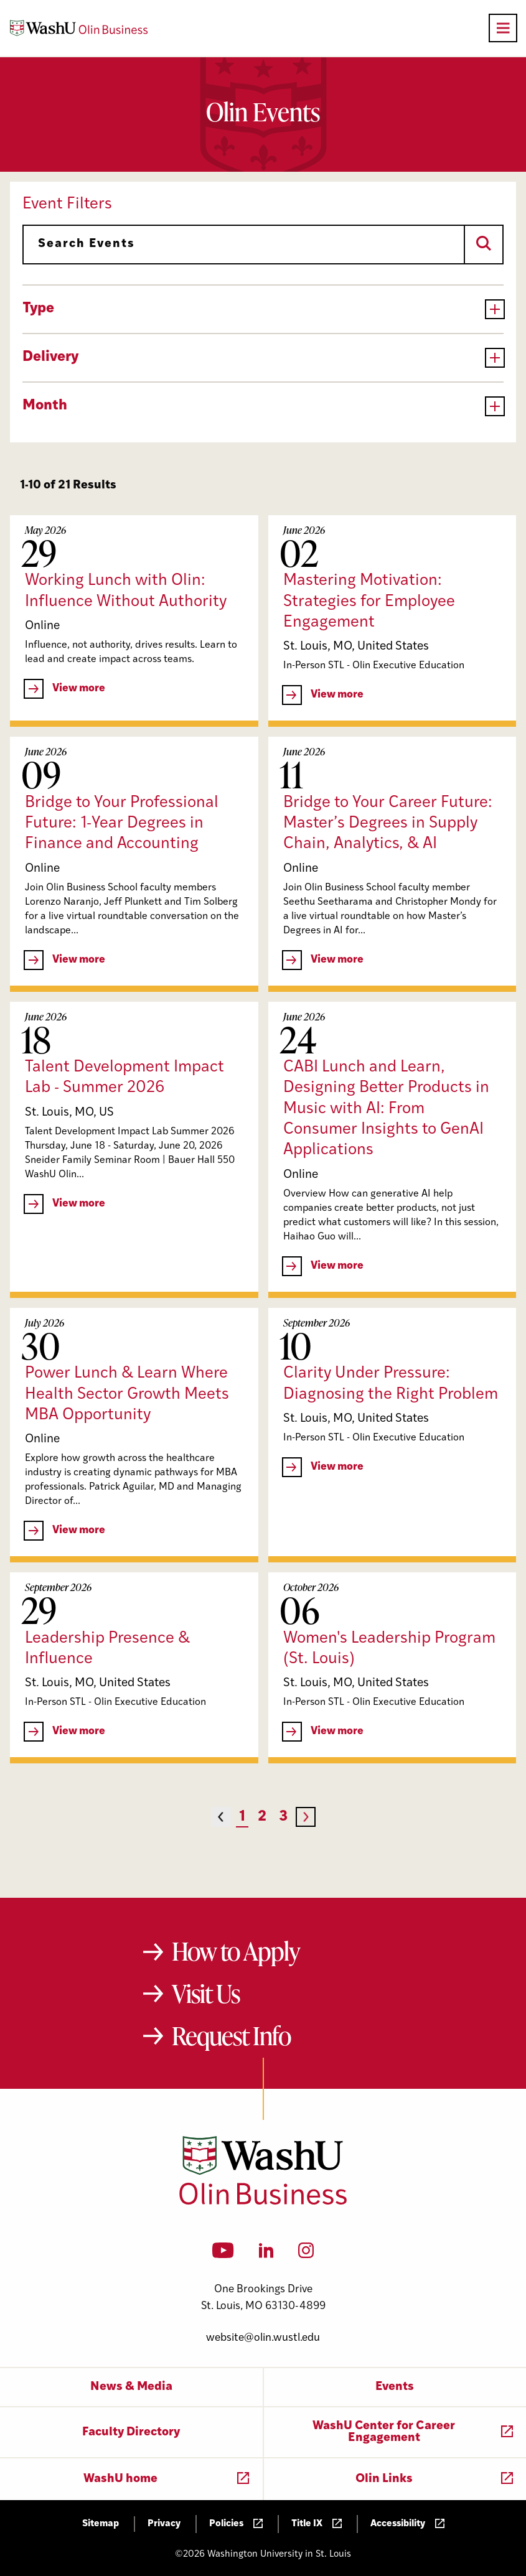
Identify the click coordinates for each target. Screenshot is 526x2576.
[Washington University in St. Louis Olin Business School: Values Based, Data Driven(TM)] (263, 2202)
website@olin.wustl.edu (263, 2338)
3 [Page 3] (283, 1817)
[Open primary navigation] (503, 28)
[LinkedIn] (266, 2254)
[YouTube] (223, 2254)
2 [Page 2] (262, 1817)
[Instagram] (306, 2254)
